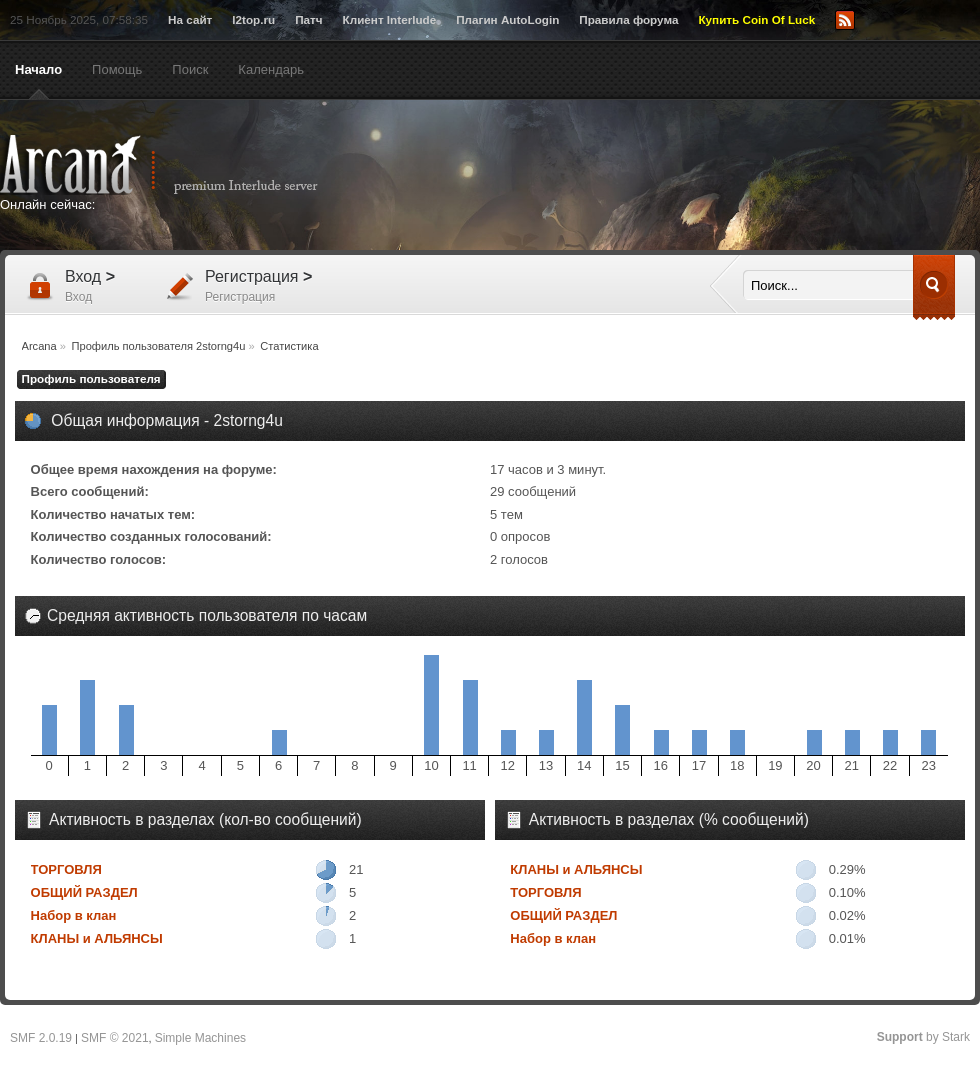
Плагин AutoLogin (507, 19)
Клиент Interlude (390, 19)
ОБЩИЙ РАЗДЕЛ (84, 892)
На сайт (190, 19)
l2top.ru (253, 19)
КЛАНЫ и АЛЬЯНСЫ (97, 938)
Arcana (180, 165)
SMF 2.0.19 (41, 1038)
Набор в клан (74, 915)
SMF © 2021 (115, 1038)
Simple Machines (200, 1038)
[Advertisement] (685, 177)
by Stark (923, 1037)
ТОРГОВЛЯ (66, 869)
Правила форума (628, 19)
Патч (308, 19)
